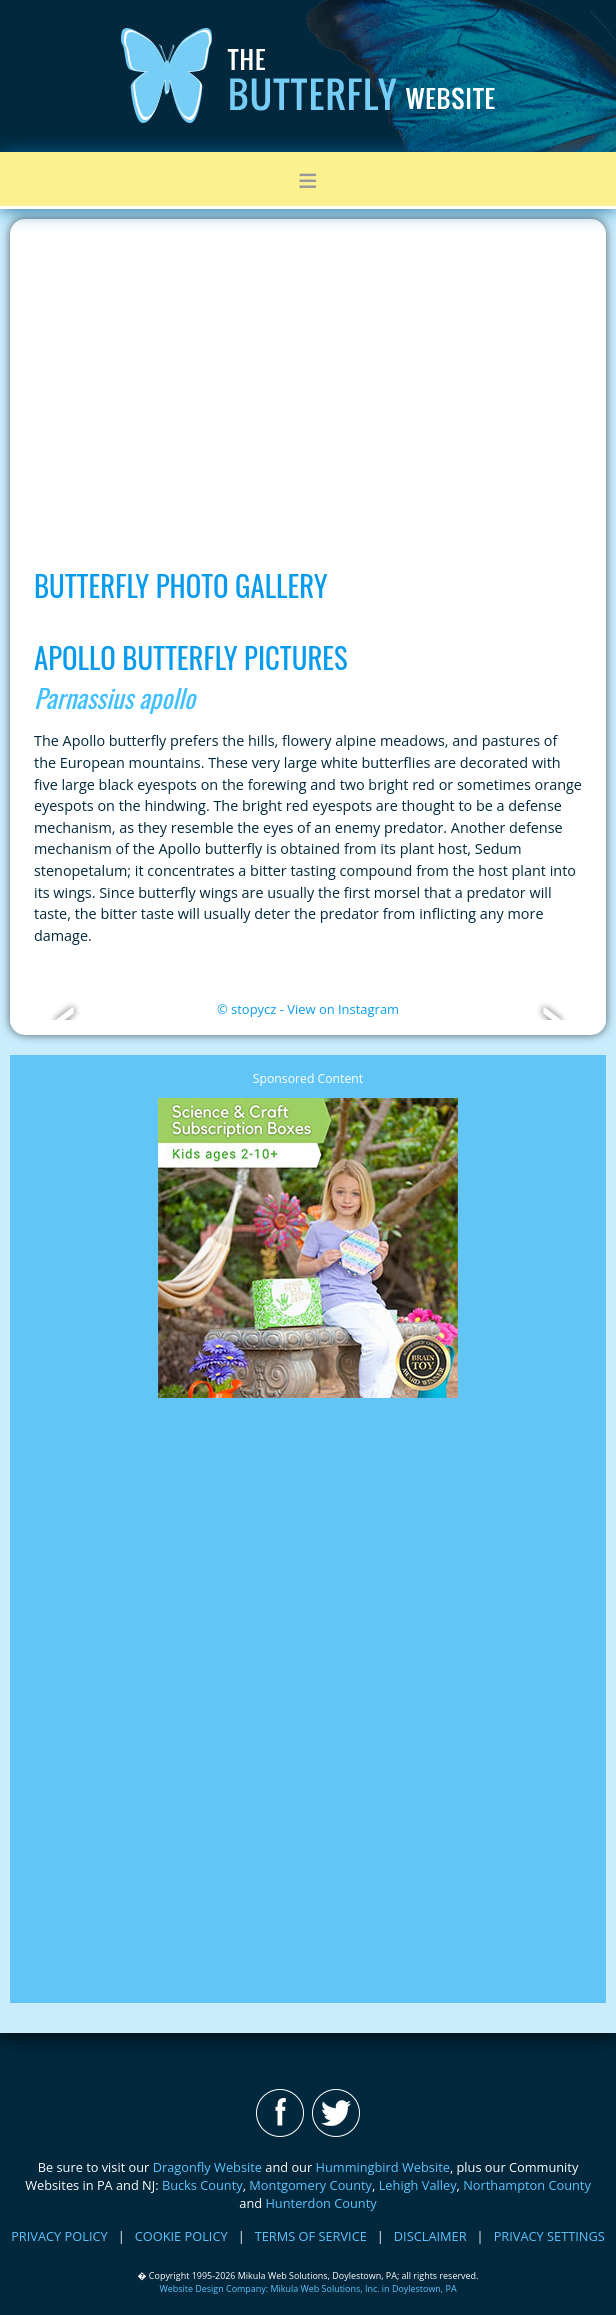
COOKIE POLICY (181, 2236)
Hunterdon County (320, 2203)
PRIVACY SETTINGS (549, 2236)
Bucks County (202, 2185)
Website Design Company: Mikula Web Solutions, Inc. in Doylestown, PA (307, 2288)
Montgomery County (310, 2185)
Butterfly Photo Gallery (181, 585)
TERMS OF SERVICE (311, 2236)
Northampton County (527, 2185)
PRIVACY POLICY (59, 2236)
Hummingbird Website (383, 2167)
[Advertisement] (308, 384)
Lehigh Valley (418, 2185)
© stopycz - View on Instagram (308, 1009)
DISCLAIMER (430, 2236)
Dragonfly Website (207, 2167)
